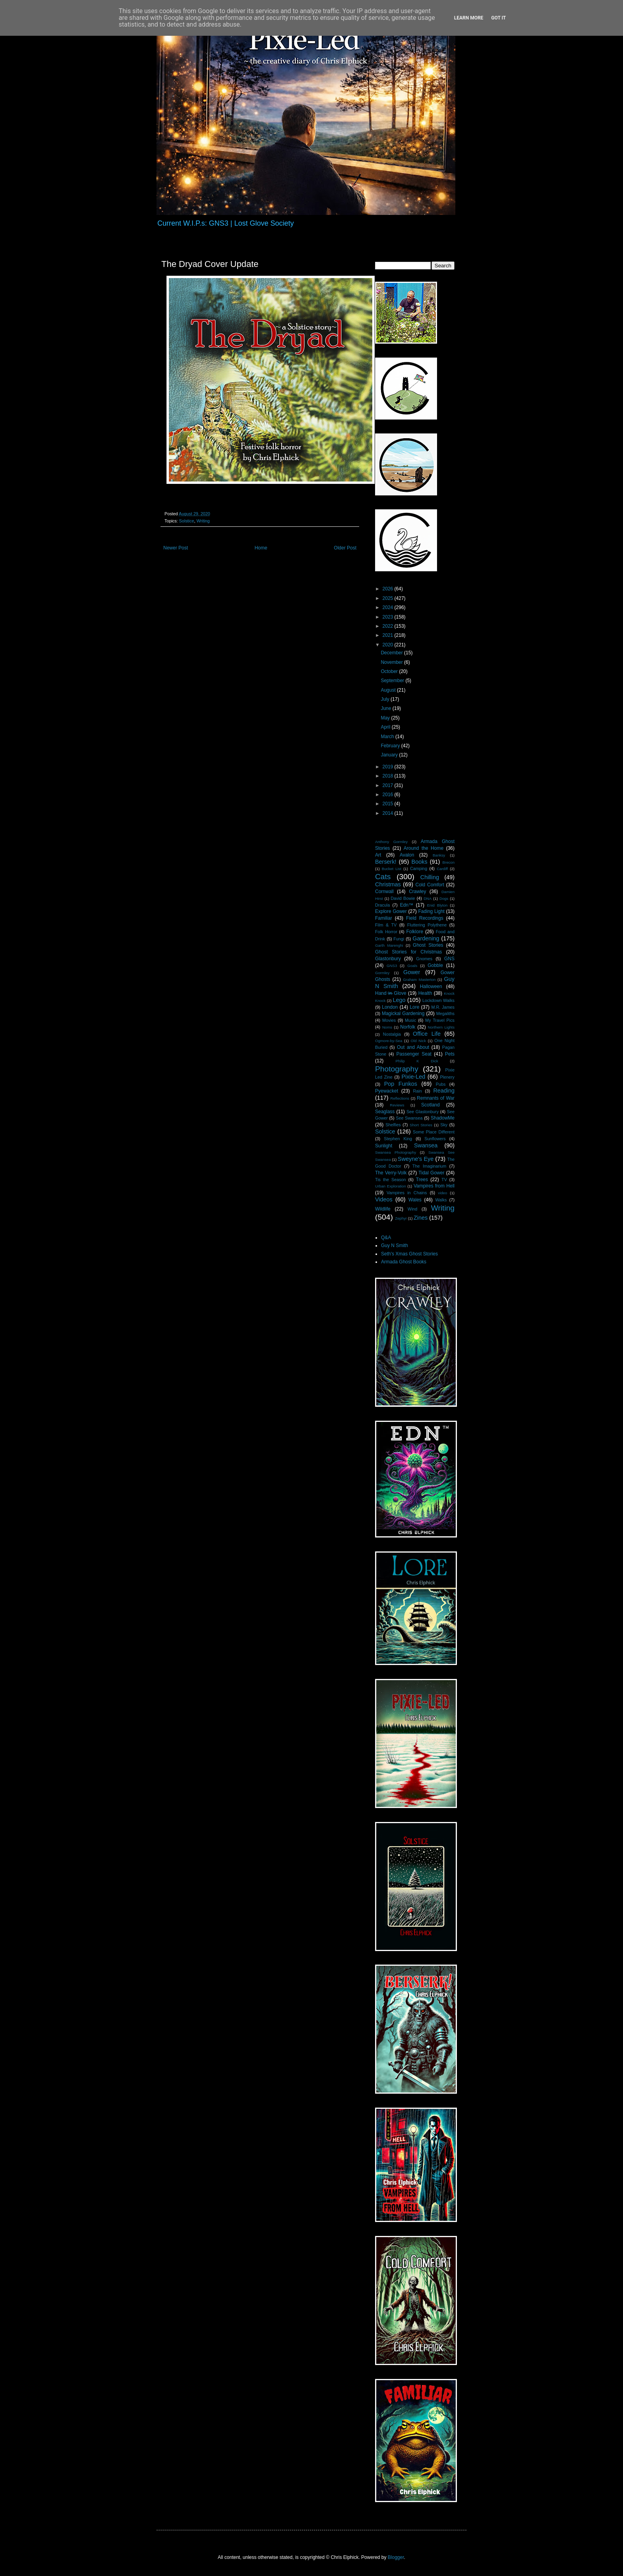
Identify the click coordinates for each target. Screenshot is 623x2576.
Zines (421, 1218)
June (386, 708)
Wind (413, 1209)
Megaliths (445, 1013)
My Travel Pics (440, 1020)
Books (420, 862)
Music (410, 1020)
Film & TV (386, 924)
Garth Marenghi (389, 945)
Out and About (413, 1047)
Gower (411, 972)
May (386, 718)
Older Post (345, 548)
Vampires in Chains (407, 1192)
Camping (418, 868)
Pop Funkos (400, 1084)
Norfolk (407, 1027)
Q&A (386, 1237)
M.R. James (443, 1007)
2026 (389, 589)
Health (425, 993)
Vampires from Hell (434, 1186)
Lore (414, 1007)
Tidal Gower (431, 1173)
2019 (389, 767)
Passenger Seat (413, 1054)
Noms (387, 1027)
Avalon (407, 855)
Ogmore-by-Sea (388, 1041)
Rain (417, 1091)
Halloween (431, 986)
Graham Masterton (419, 979)
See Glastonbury (422, 1111)
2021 (389, 635)
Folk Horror (386, 931)
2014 (389, 813)
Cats (383, 876)
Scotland (430, 1105)
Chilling (429, 877)
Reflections (400, 1098)
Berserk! (386, 862)
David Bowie (403, 898)
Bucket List (391, 868)
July (386, 699)
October (390, 671)
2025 (389, 598)
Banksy (439, 855)
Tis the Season (390, 1179)
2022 (389, 626)
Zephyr (401, 1218)
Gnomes (424, 958)
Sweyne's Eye (415, 1159)
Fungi (398, 938)
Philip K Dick (416, 1061)
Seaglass (385, 1111)
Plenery (447, 1077)
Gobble (435, 965)
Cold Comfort (430, 885)
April (386, 727)
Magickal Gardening (403, 1013)
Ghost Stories (428, 945)
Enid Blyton (437, 905)
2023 (389, 617)
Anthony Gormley (391, 841)
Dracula (382, 905)
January (390, 755)
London (390, 1007)
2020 (389, 645)
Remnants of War (436, 1098)
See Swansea (409, 1118)
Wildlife (383, 1209)
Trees (422, 1179)
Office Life (427, 1034)
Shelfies (392, 1124)
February (391, 745)
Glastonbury (388, 958)
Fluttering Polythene (427, 924)
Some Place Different (434, 1131)
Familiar (383, 918)
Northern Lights (441, 1027)
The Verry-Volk (391, 1173)
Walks (441, 1199)
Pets (450, 1054)
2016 (389, 794)
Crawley (417, 891)
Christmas (388, 884)
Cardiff (442, 868)
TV (444, 1179)
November (392, 662)
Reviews (397, 1105)
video (442, 1193)
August (389, 690)
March (388, 736)
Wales (415, 1200)
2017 (389, 785)
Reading (444, 1090)
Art (378, 855)
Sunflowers (434, 1138)
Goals (412, 965)
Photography (396, 1069)
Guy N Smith (394, 1245)
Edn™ (406, 905)
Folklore (414, 931)
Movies (389, 1020)
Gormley (382, 973)
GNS (449, 958)
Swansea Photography (395, 1152)
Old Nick (418, 1041)
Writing (202, 520)
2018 (389, 776)
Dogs (443, 898)
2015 (389, 803)
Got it (498, 18)
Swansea (425, 1145)
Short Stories (421, 1125)
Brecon (449, 862)
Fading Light (431, 911)
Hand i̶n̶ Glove (390, 993)
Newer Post (175, 548)
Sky (443, 1124)
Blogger (396, 2557)
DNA (427, 898)
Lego (399, 1000)
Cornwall (384, 891)
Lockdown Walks (438, 1000)
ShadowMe (443, 1118)
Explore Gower (391, 911)
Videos (384, 1199)
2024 (389, 607)
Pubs (441, 1084)
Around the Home (423, 848)
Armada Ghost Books (403, 1262)
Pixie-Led (413, 1076)
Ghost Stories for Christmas (408, 952)
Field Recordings (424, 918)
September (393, 680)
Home (261, 548)
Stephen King (398, 1138)
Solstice (186, 520)
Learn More (469, 18)
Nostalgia (392, 1034)
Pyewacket (386, 1091)
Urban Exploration (390, 1186)
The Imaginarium (429, 1166)
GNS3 (392, 965)
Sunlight (383, 1146)
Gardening (425, 938)
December (392, 653)
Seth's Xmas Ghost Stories (409, 1254)
